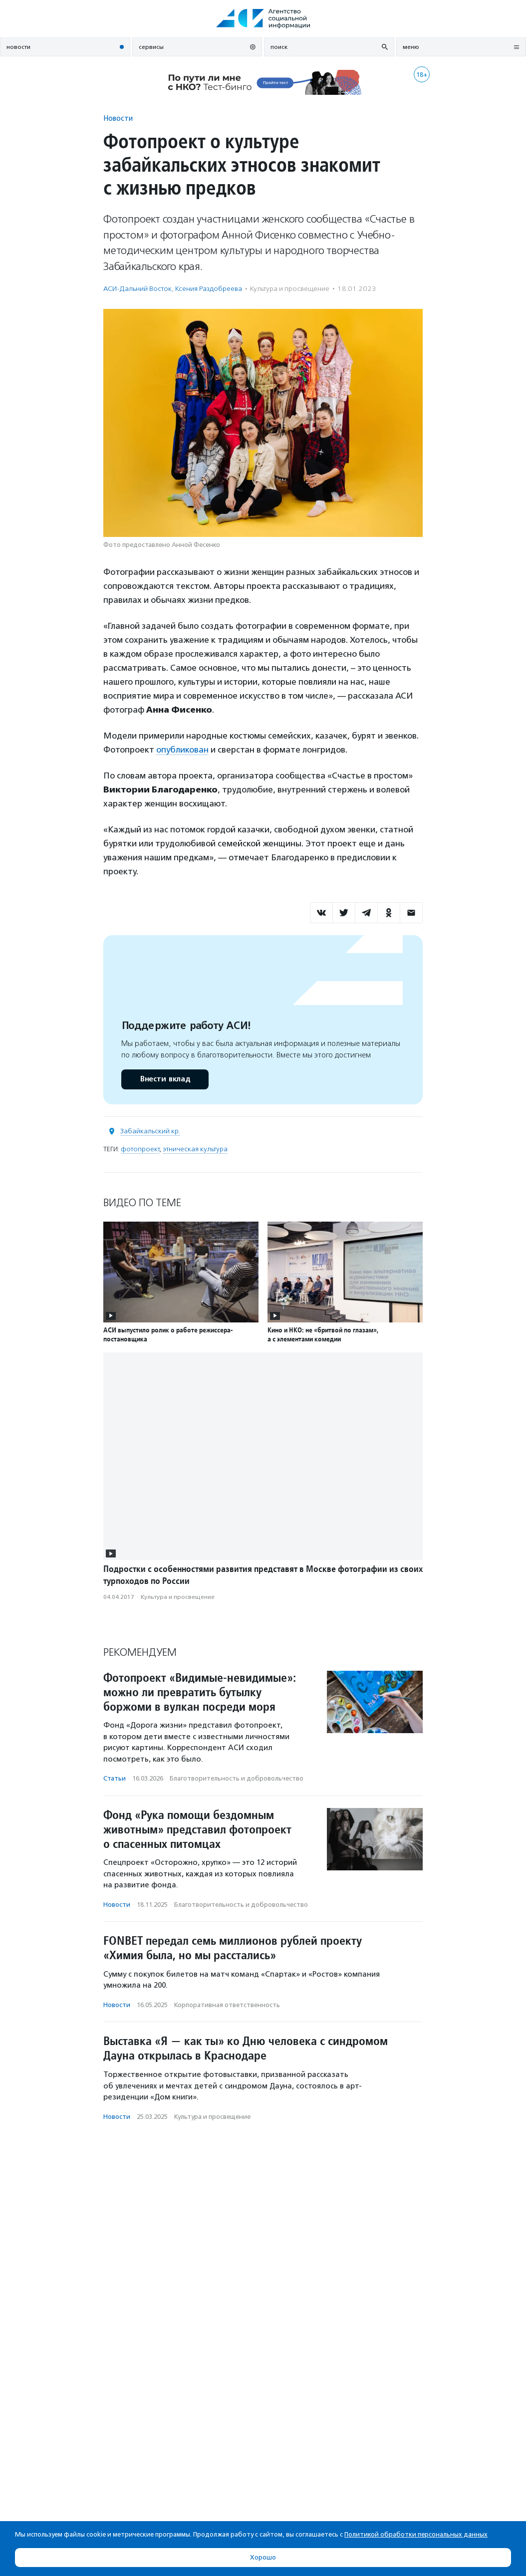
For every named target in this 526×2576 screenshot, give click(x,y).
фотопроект (140, 1149)
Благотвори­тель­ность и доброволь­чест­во (236, 1778)
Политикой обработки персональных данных (416, 2534)
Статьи (114, 1778)
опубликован (182, 750)
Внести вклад (165, 1079)
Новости (118, 118)
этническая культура (195, 1149)
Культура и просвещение (289, 288)
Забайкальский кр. (150, 1131)
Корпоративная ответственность (227, 2005)
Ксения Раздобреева (208, 288)
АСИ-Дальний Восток (137, 288)
